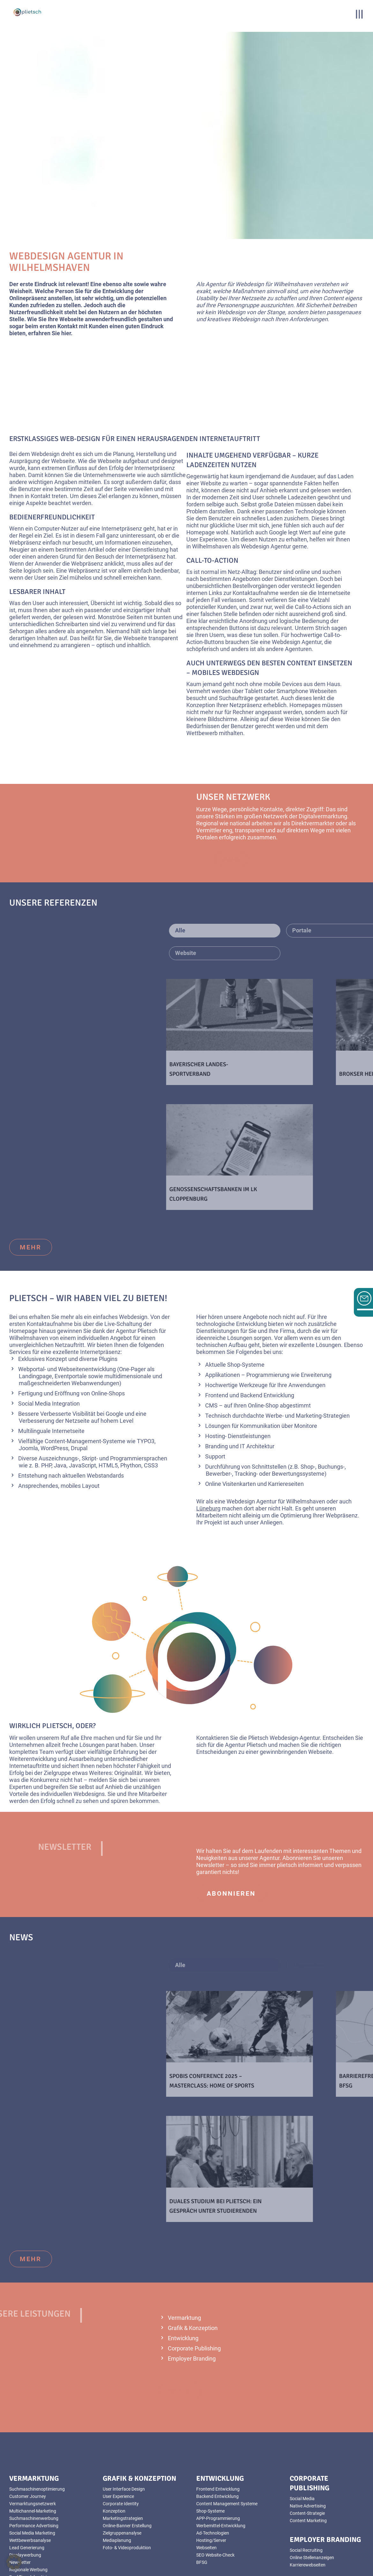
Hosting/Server (211, 2467)
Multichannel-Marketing (32, 2437)
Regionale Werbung (28, 2496)
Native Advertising (308, 2432)
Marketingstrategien (123, 2445)
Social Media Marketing (32, 2459)
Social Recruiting (306, 2476)
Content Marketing (308, 2447)
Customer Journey (27, 2423)
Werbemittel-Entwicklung (220, 2452)
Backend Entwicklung (217, 2423)
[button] (14, 2562)
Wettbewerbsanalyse (30, 2467)
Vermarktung (184, 2244)
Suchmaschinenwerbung (33, 2445)
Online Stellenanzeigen (312, 2484)
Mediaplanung (117, 2467)
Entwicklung (183, 2264)
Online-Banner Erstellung (127, 2452)
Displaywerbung (25, 2481)
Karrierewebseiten (307, 2491)
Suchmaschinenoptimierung (37, 2415)
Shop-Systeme (210, 2437)
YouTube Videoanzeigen (32, 2518)
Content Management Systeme (226, 2430)
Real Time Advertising (30, 2503)
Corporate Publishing (194, 2275)
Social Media (302, 2425)
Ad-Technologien (212, 2459)
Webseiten (206, 2474)
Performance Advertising (33, 2452)
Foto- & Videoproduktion (33, 2511)
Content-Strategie (307, 2439)
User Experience (118, 2423)
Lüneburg (208, 1435)
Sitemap (185, 2572)
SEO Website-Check (215, 2481)
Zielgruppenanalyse (122, 2459)
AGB (185, 2558)
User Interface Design (124, 2415)
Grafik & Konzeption (193, 2254)
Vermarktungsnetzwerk (32, 2430)
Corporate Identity (121, 2430)
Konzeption (114, 2437)
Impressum (185, 2551)
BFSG (201, 2489)
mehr (30, 1174)
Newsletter (20, 2489)
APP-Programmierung (218, 2445)
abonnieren (231, 1820)
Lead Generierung (26, 2474)
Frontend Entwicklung (218, 2415)
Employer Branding (192, 2285)
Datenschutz (185, 2565)
